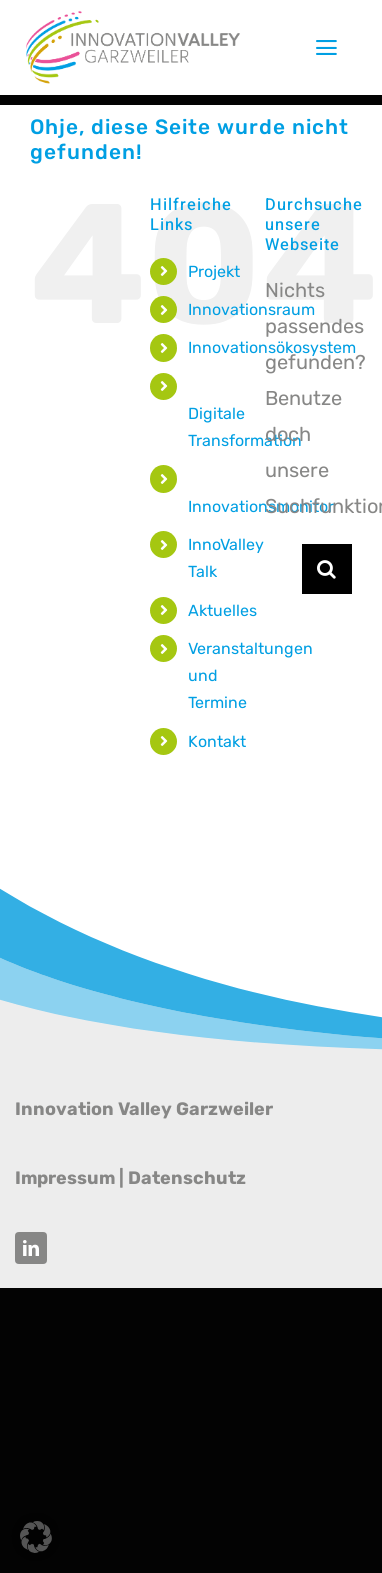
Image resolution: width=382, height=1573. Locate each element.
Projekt (214, 271)
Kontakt (217, 741)
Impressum (65, 1178)
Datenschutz (187, 1178)
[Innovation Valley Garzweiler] (133, 18)
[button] (36, 1537)
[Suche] (327, 569)
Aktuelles (222, 610)
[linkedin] (31, 1248)
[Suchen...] (283, 569)
